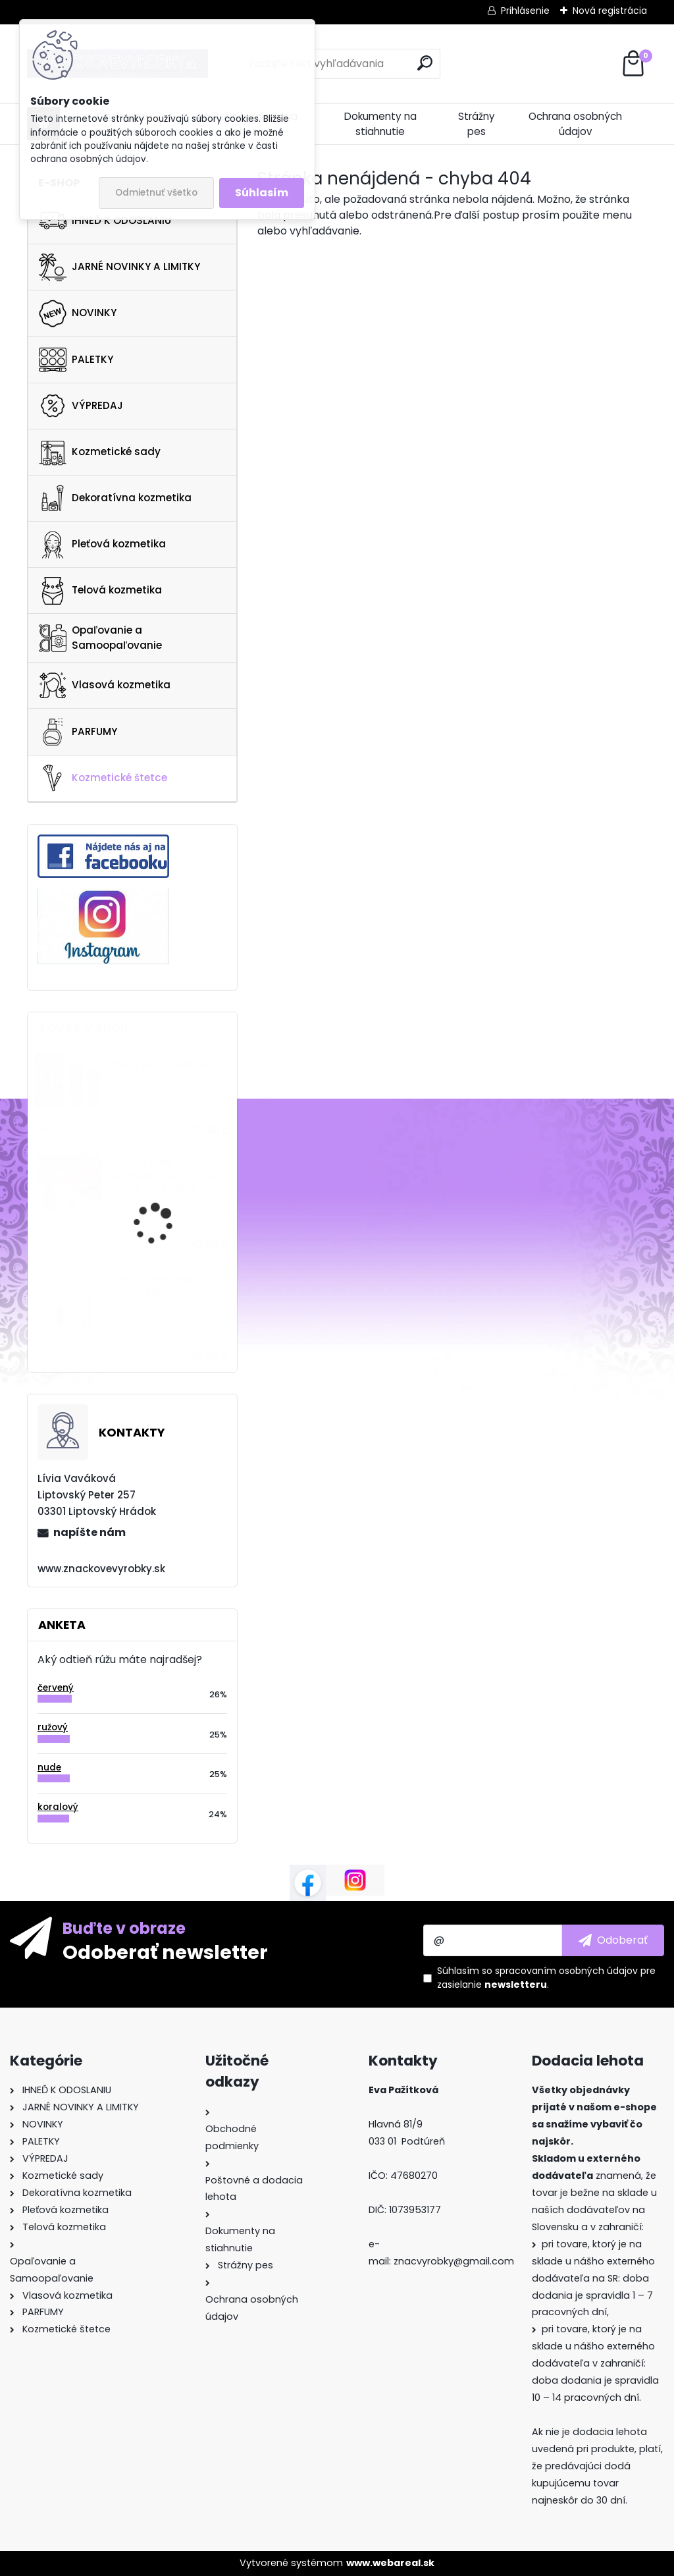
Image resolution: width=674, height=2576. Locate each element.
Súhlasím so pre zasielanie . (546, 1977)
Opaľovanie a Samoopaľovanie (100, 637)
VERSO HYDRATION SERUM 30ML (155, 1286)
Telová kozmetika (100, 591)
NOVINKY (78, 313)
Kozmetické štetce (103, 778)
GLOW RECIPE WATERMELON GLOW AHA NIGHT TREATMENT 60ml (169, 1177)
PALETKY (76, 359)
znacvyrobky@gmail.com (454, 2261)
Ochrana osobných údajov (575, 123)
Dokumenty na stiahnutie (380, 123)
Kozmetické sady (100, 452)
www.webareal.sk (390, 2562)
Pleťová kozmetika (102, 545)
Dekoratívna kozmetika (115, 498)
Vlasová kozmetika (104, 685)
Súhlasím (261, 192)
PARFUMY (78, 732)
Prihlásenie (525, 10)
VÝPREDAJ (81, 406)
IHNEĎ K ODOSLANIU (105, 220)
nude (49, 1767)
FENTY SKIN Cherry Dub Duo (165, 1071)
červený (56, 1688)
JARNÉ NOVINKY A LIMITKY (119, 267)
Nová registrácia (610, 10)
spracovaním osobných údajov (566, 1970)
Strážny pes (476, 123)
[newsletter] (613, 1940)
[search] (424, 62)
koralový (58, 1807)
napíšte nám (89, 1532)
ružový (53, 1727)
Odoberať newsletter (165, 1951)
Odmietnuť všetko (156, 192)
